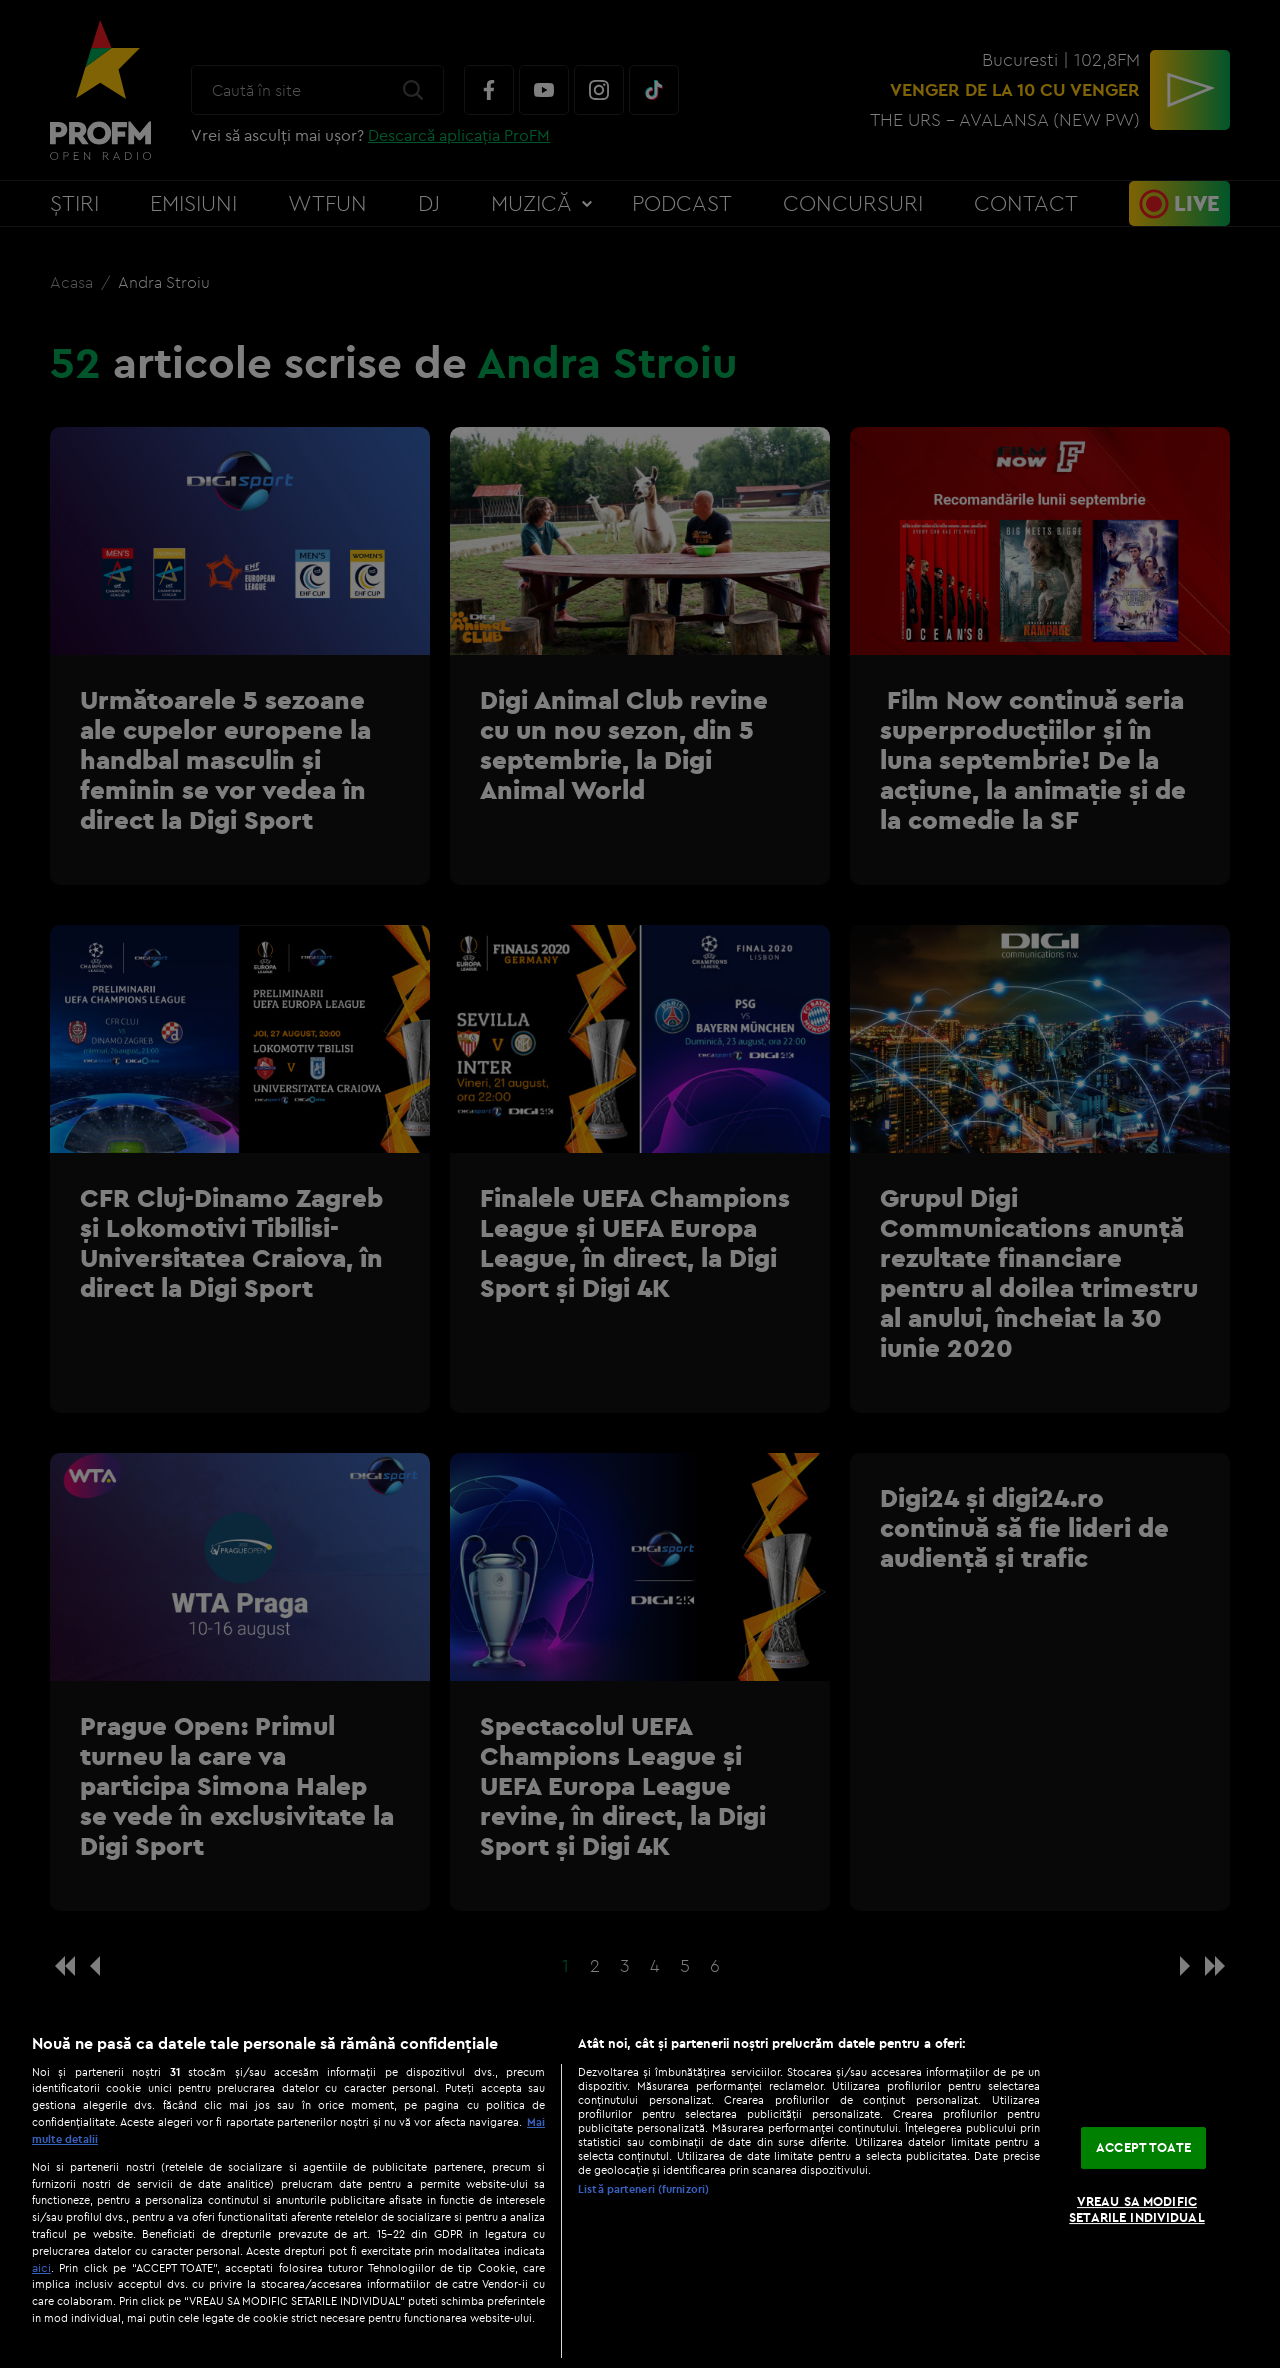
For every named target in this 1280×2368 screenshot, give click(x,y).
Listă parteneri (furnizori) (643, 2189)
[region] (640, 2190)
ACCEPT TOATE (1143, 2148)
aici (41, 2267)
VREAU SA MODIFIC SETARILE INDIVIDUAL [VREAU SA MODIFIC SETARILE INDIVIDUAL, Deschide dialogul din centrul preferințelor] (1136, 2209)
